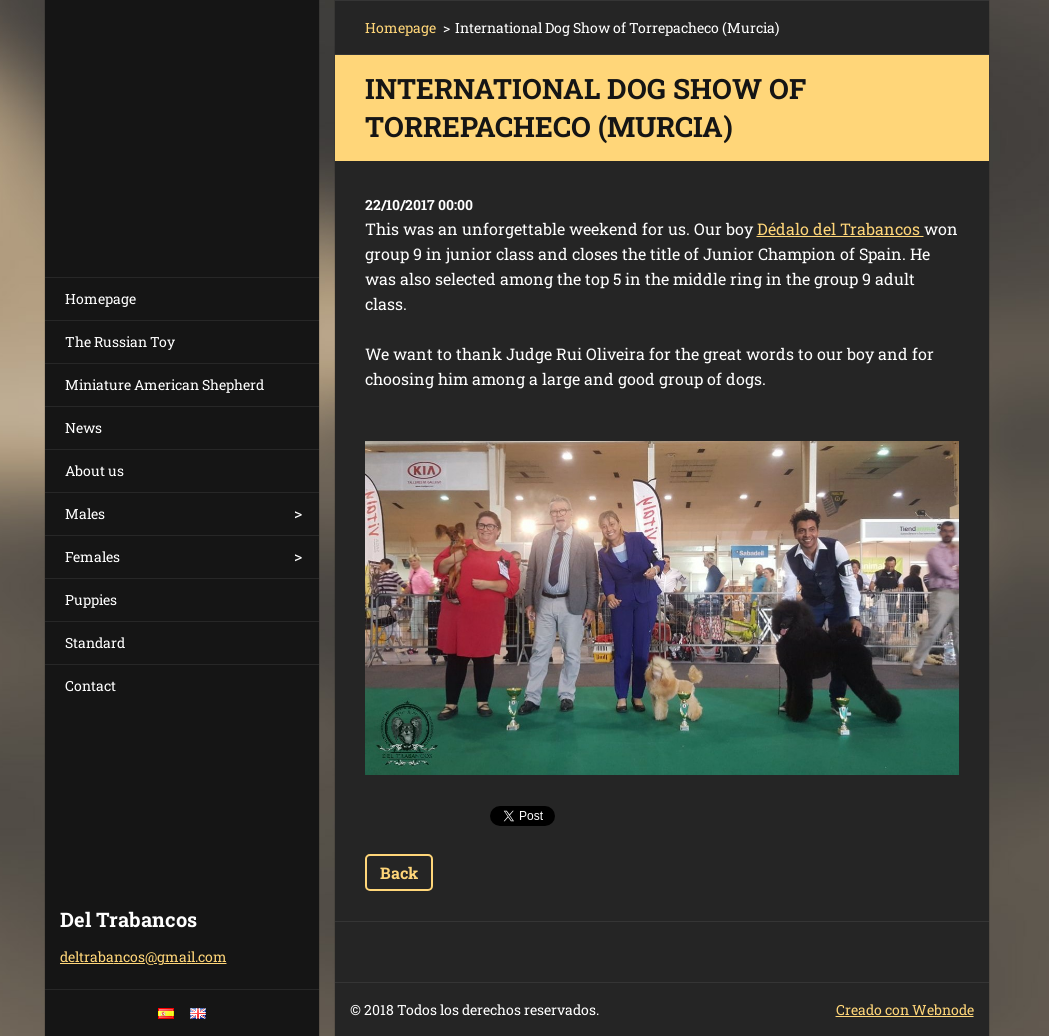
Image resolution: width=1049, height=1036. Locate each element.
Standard (95, 642)
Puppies (91, 599)
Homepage (100, 298)
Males (85, 513)
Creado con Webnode (905, 1009)
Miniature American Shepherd (164, 384)
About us (94, 470)
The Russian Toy (120, 341)
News (83, 427)
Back (399, 872)
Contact (90, 685)
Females (92, 556)
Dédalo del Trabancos (840, 228)
